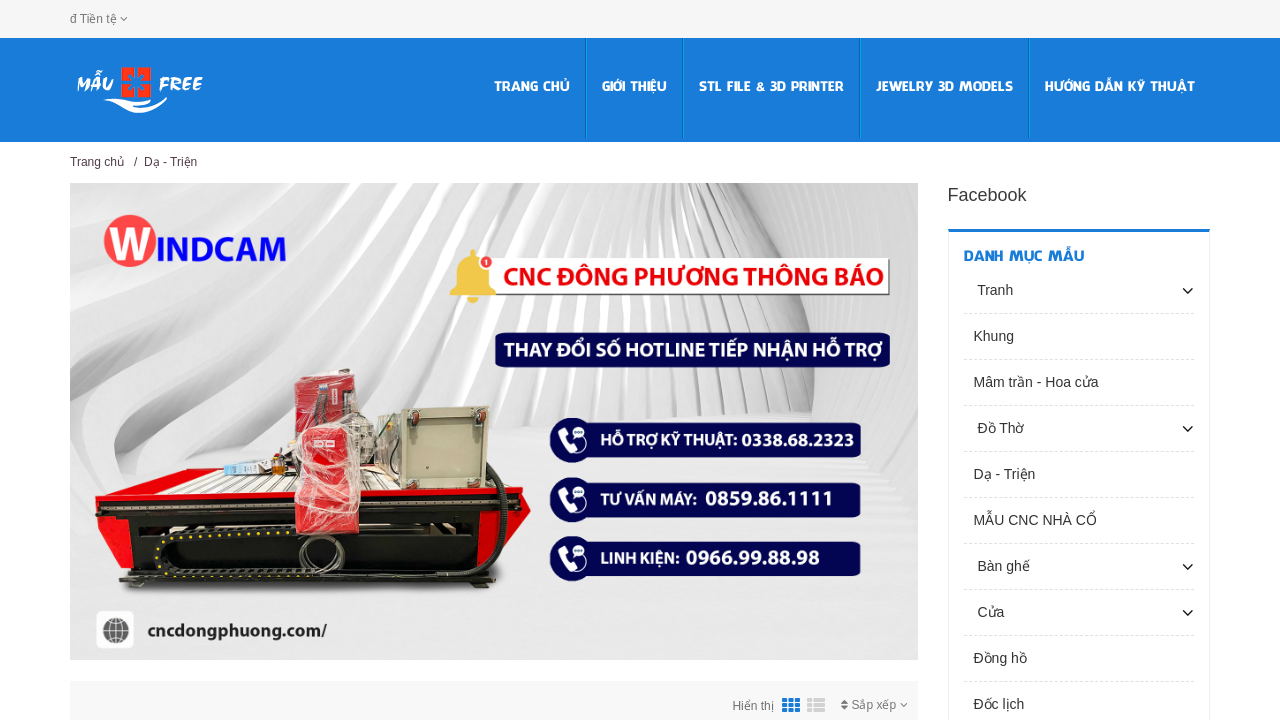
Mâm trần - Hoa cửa (1036, 382)
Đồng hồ (1000, 658)
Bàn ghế (1002, 566)
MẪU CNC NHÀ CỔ (1035, 520)
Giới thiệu (634, 87)
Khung (994, 336)
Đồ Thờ (999, 428)
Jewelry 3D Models (944, 87)
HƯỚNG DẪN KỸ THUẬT (1120, 87)
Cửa (989, 612)
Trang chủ (532, 87)
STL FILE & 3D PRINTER (771, 87)
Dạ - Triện (170, 162)
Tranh (994, 290)
